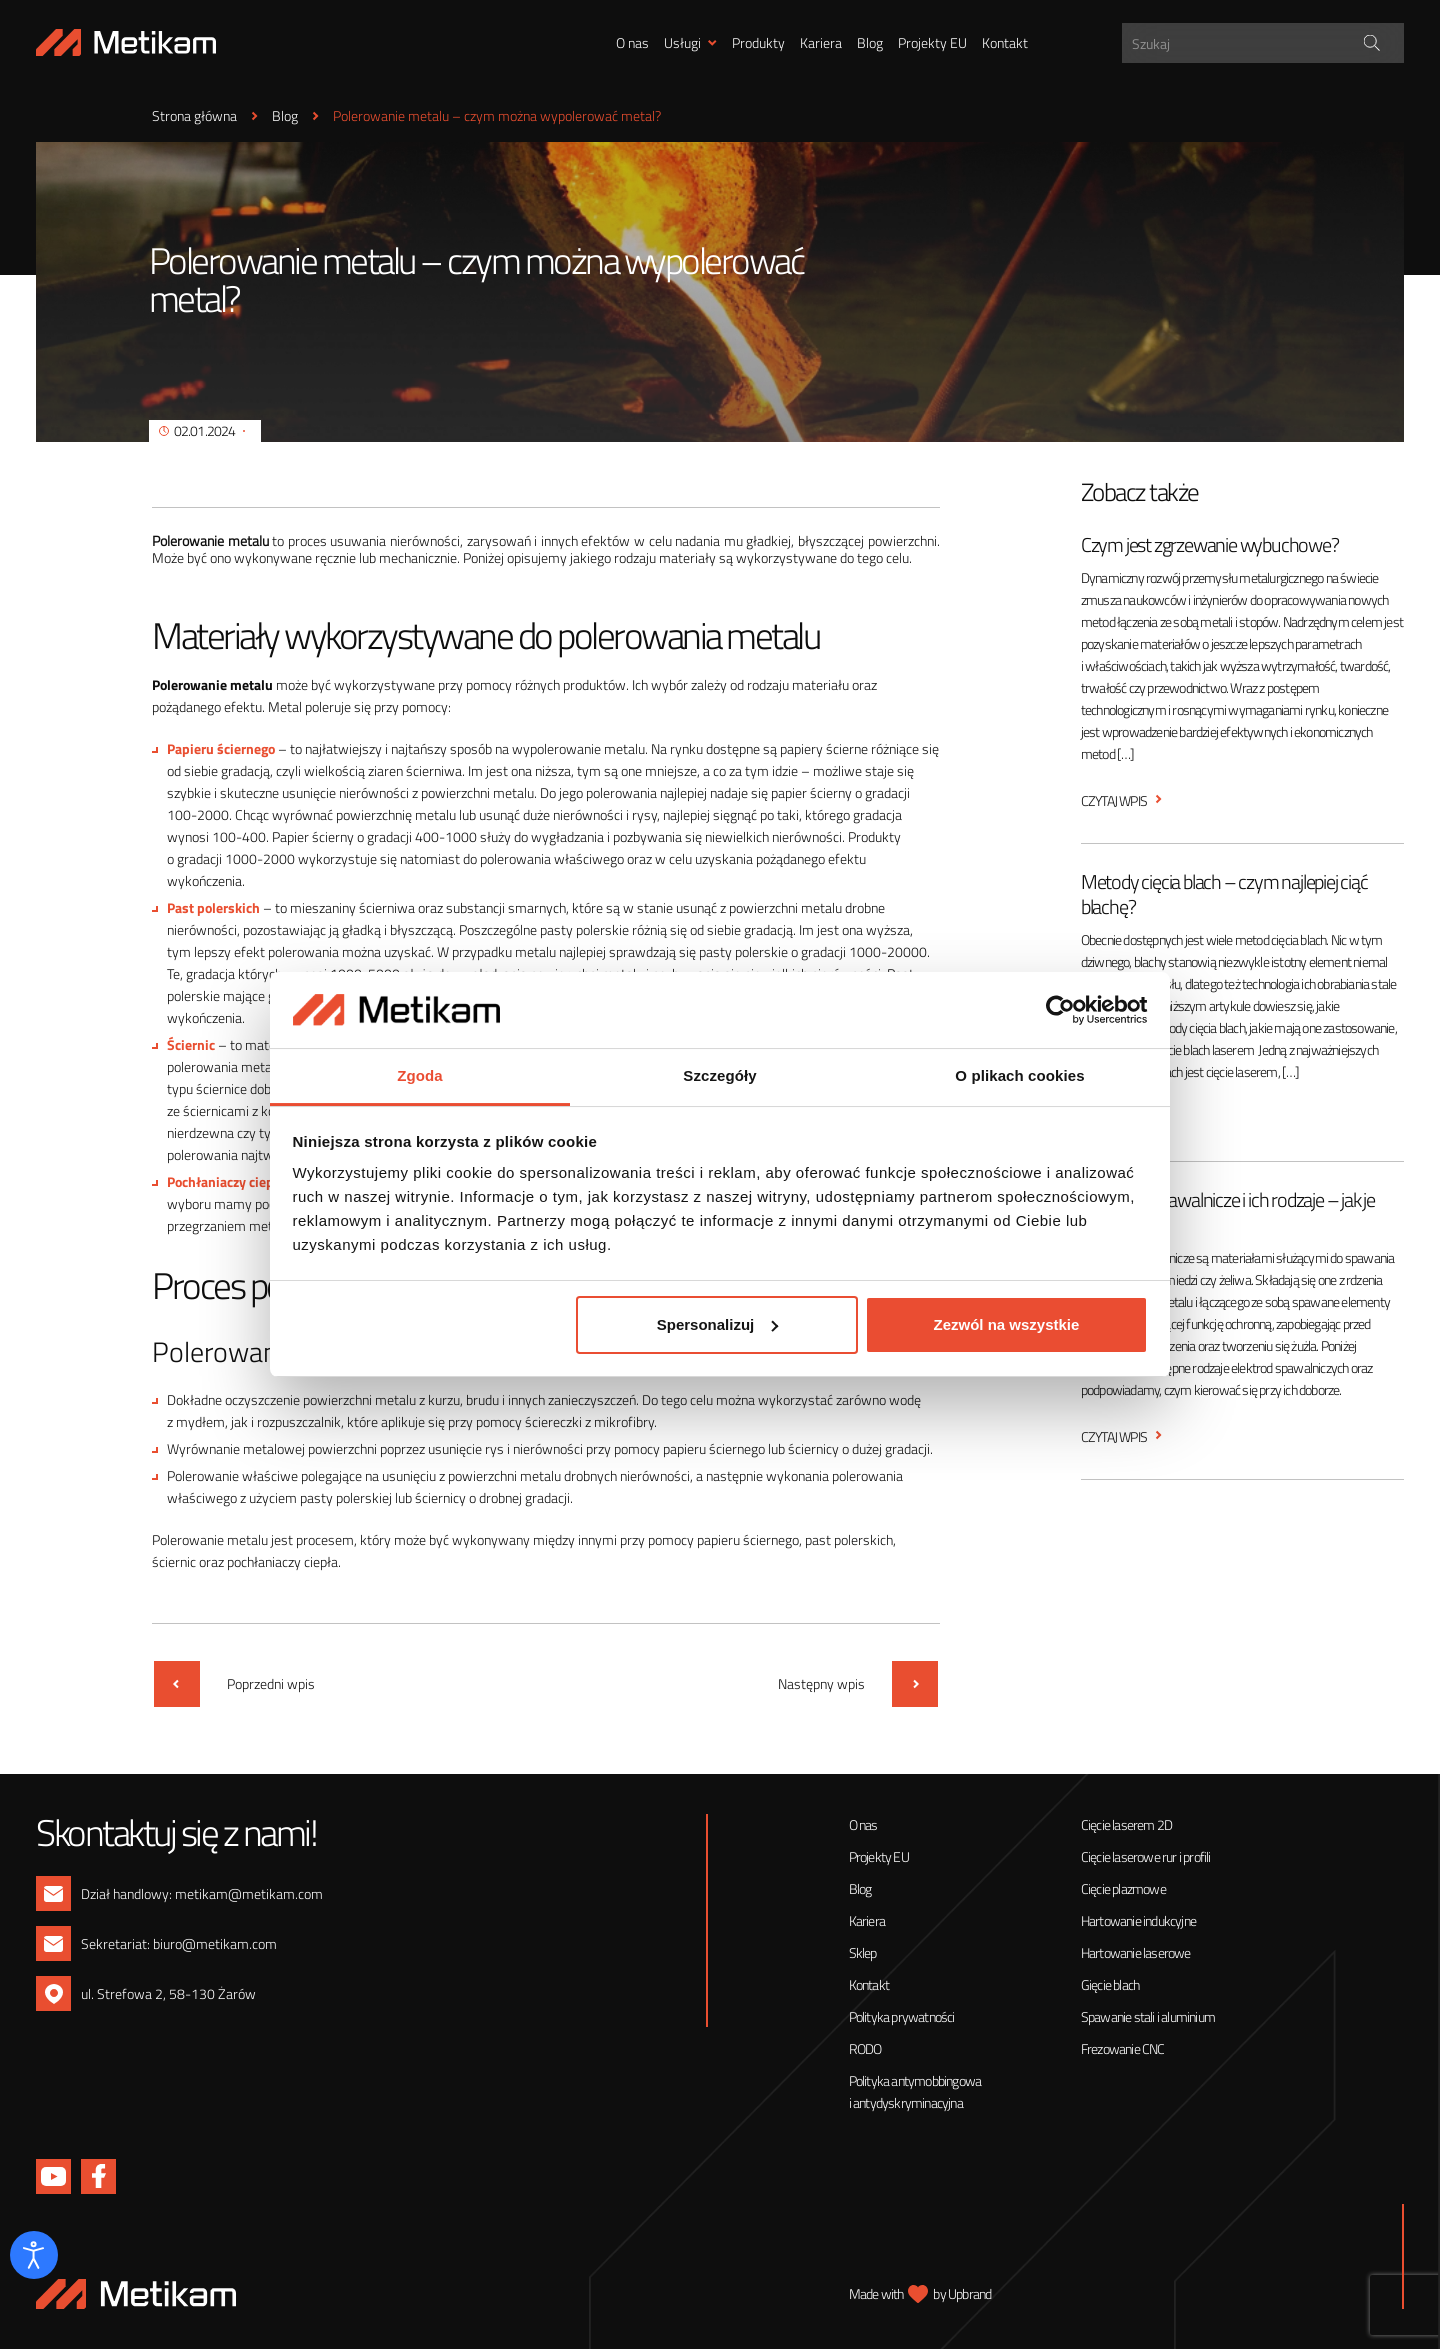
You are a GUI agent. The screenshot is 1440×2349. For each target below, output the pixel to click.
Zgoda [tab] (420, 1075)
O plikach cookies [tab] (1019, 1075)
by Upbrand (962, 2293)
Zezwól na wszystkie (1006, 1324)
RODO (865, 2048)
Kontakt (1005, 42)
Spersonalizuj (718, 1324)
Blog (870, 42)
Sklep (863, 1952)
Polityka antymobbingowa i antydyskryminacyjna (915, 2091)
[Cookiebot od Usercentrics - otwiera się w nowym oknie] (1060, 1010)
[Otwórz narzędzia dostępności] (34, 2255)
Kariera (821, 42)
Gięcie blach (1110, 1984)
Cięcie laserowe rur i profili (1146, 1856)
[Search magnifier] (1371, 43)
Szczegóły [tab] (719, 1075)
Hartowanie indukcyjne (1138, 1920)
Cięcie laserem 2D (1126, 1824)
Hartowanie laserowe (1136, 1952)
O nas (632, 42)
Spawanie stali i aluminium (1148, 2016)
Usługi (682, 42)
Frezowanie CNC (1123, 2048)
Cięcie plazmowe (1123, 1888)
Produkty (758, 42)
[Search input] (1265, 43)
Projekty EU (932, 42)
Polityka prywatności (902, 2016)
